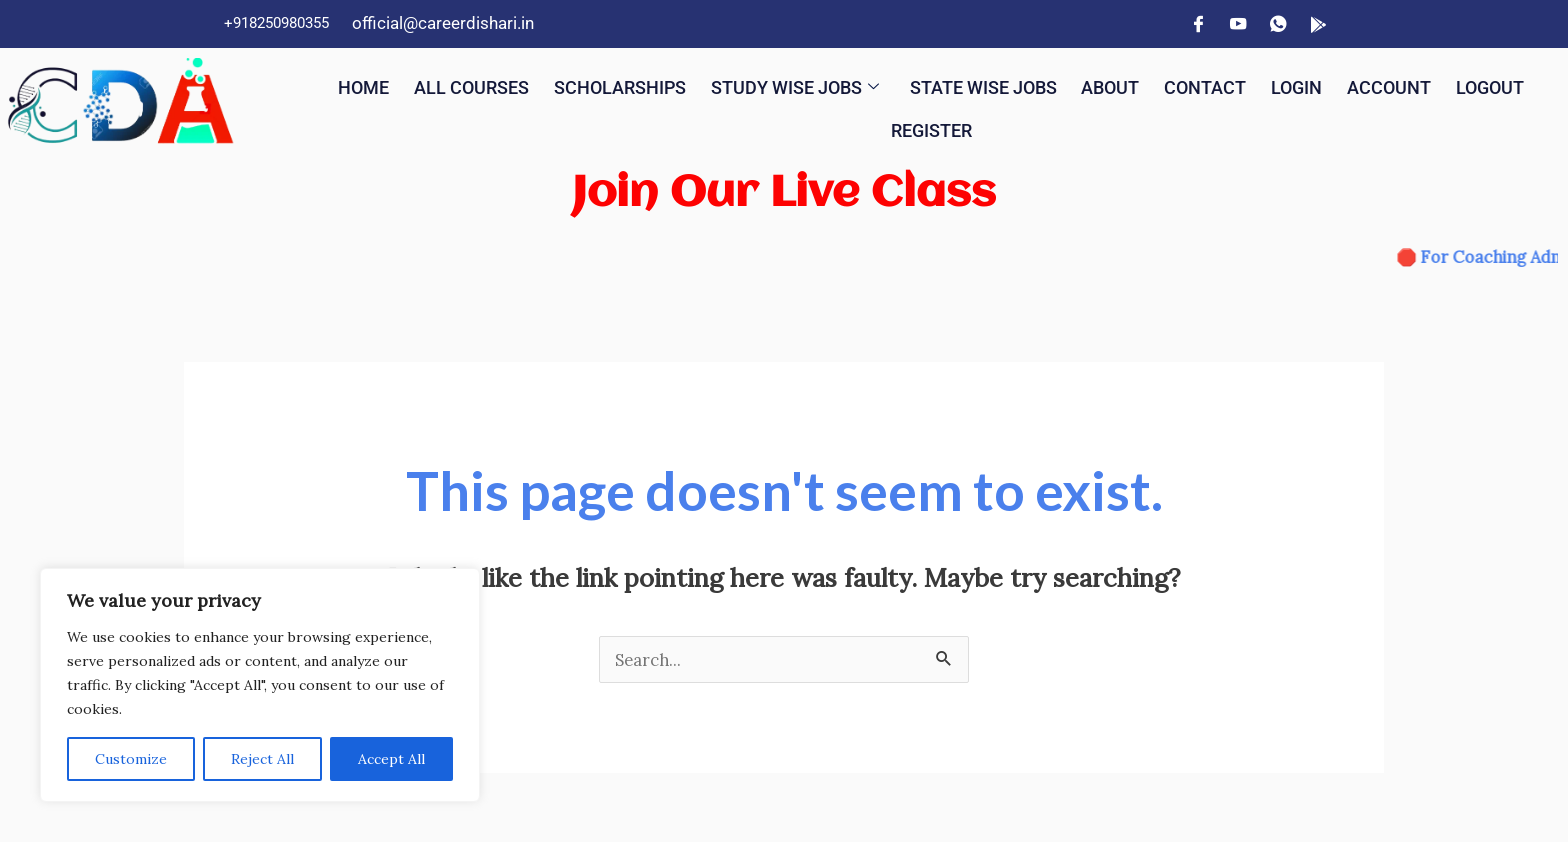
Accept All (391, 759)
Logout (875, 123)
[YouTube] (1238, 24)
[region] (260, 685)
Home (383, 85)
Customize (131, 759)
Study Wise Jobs (839, 85)
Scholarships (652, 85)
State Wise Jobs (1040, 85)
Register (980, 123)
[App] (1318, 24)
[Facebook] (1198, 24)
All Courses (495, 85)
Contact (1273, 85)
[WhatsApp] (1278, 24)
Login (1367, 85)
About (1175, 85)
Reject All (262, 759)
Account (1462, 85)
